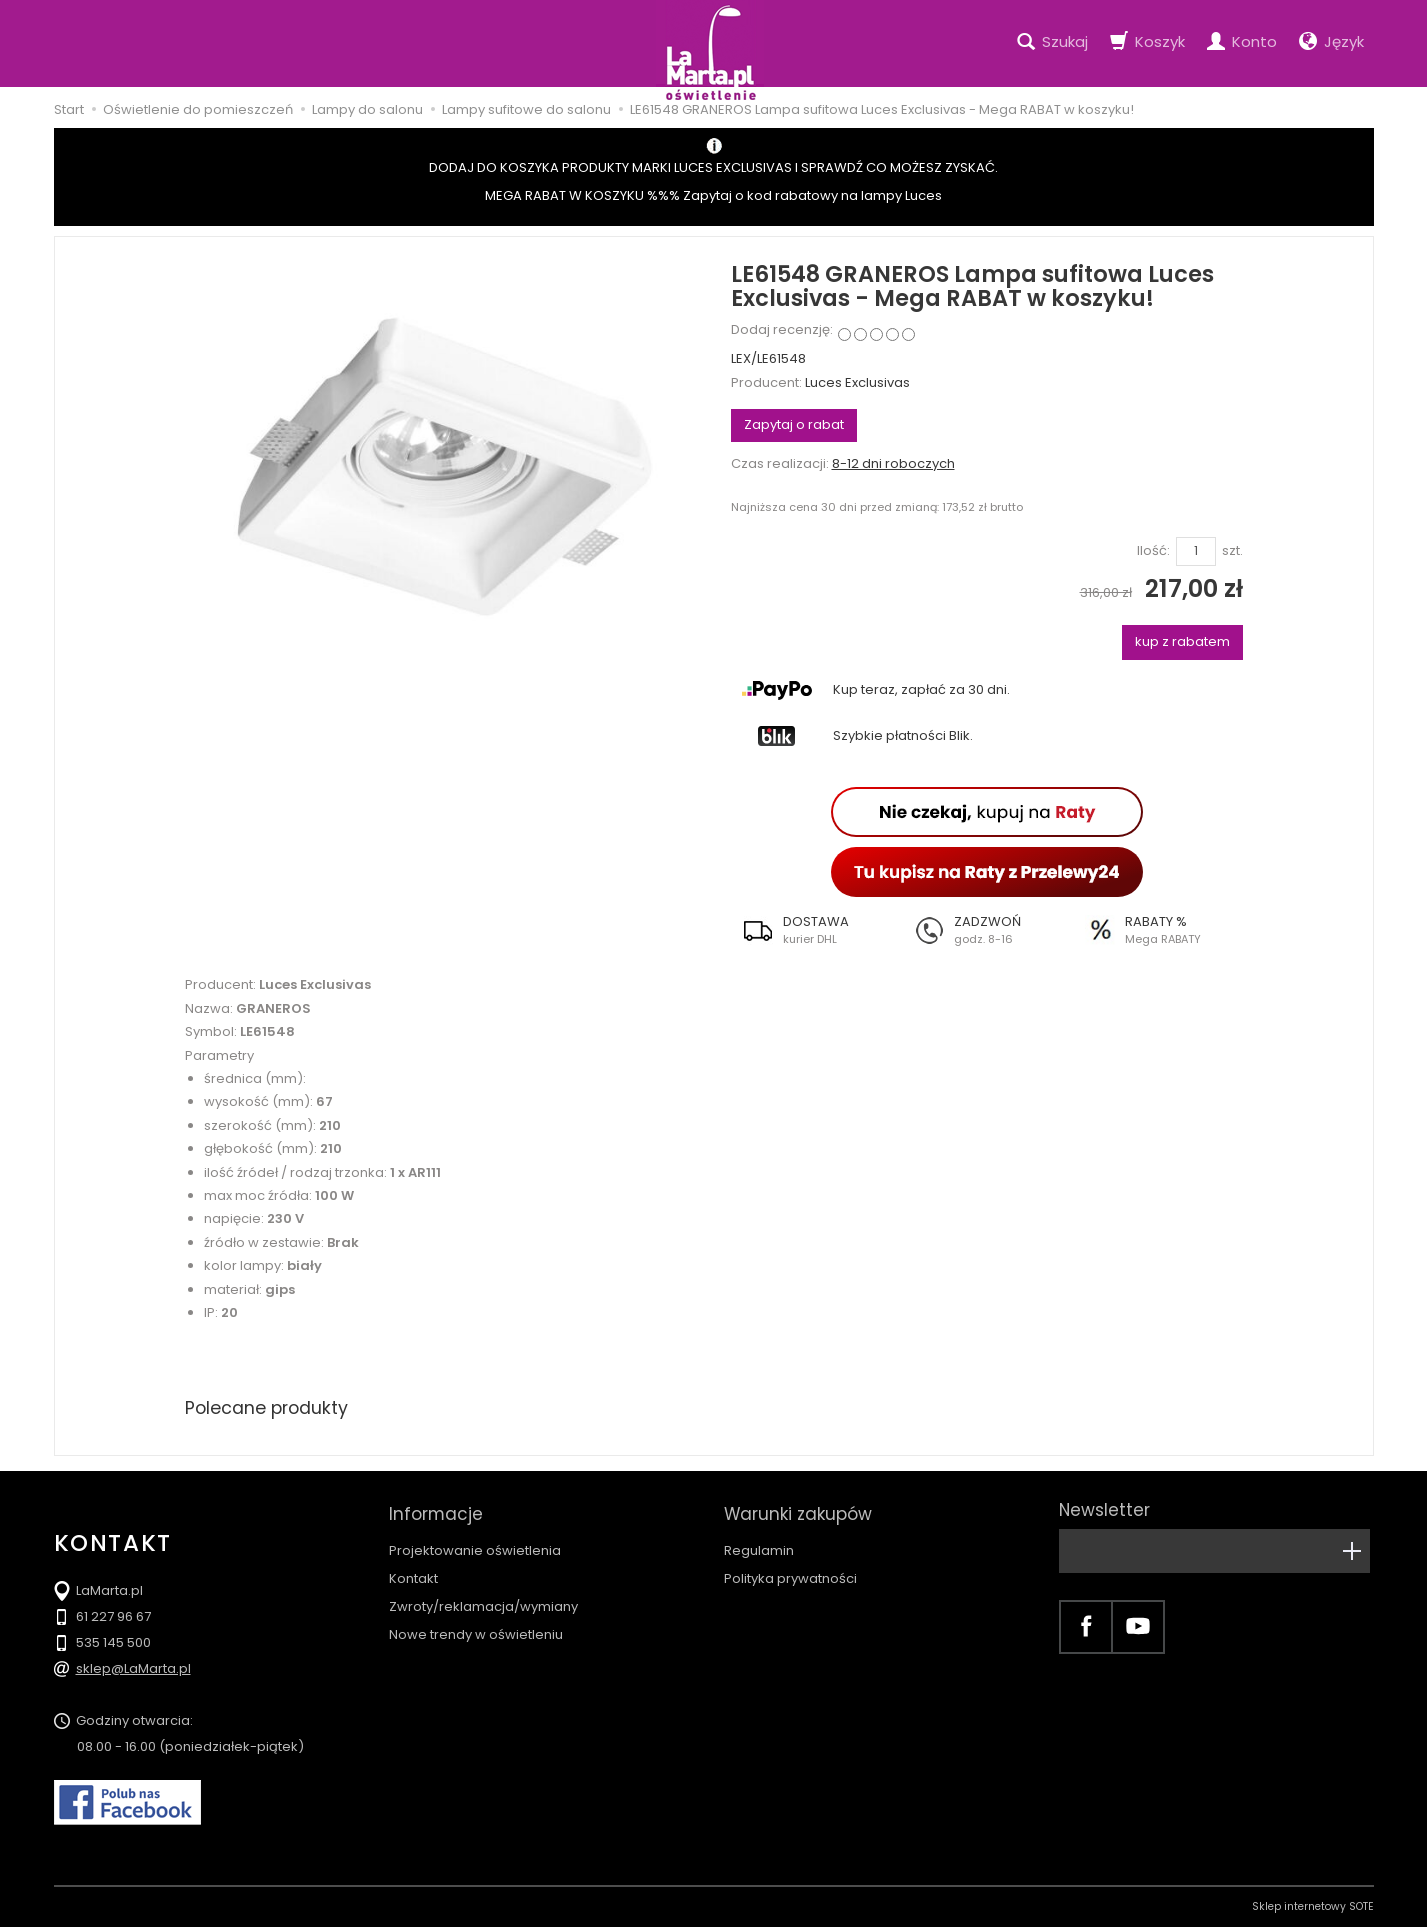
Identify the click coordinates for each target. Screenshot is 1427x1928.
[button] (816, 930)
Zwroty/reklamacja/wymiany (483, 1599)
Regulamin (759, 1543)
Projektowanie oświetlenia (475, 1543)
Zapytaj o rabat (794, 424)
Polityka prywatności (790, 1571)
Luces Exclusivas (857, 382)
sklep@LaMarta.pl (133, 1669)
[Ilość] (1196, 551)
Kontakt (413, 1571)
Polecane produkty (269, 1407)
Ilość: (1153, 551)
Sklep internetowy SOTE (1313, 1907)
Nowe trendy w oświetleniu (476, 1627)
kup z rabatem (1182, 641)
